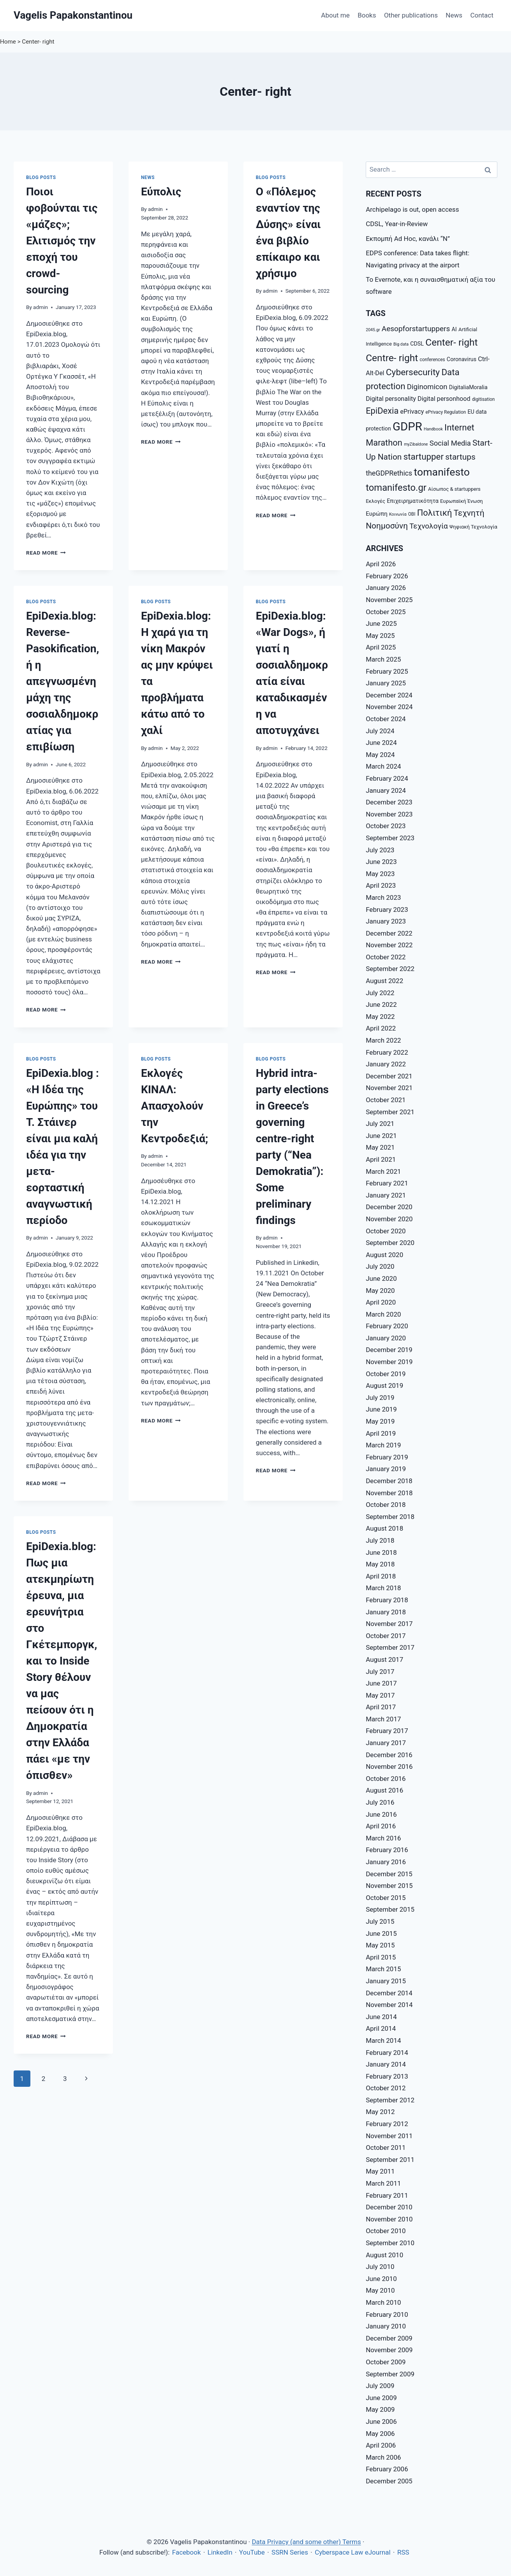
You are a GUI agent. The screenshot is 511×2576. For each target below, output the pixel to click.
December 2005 (389, 2481)
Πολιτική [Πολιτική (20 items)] (434, 513)
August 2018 (384, 1528)
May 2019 (380, 1421)
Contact (481, 15)
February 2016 (387, 1850)
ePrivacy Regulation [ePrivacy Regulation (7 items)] (446, 412)
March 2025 (383, 659)
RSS (403, 2552)
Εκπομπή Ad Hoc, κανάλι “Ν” (408, 238)
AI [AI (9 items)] (454, 329)
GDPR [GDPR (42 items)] (407, 426)
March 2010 (383, 2302)
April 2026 (381, 564)
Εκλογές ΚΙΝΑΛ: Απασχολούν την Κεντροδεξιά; (174, 1106)
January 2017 (386, 1743)
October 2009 (385, 2362)
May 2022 (380, 1016)
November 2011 (389, 2136)
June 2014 (381, 2017)
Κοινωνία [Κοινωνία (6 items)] (397, 514)
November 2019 (389, 1362)
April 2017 (381, 1707)
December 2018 (389, 1481)
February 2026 (387, 576)
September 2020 (390, 1243)
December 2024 (389, 695)
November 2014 (389, 2005)
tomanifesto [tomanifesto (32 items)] (442, 472)
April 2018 (381, 1576)
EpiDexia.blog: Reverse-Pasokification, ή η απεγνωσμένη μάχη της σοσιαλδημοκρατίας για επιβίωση (62, 681)
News (454, 15)
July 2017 (380, 1671)
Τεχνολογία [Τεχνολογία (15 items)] (428, 526)
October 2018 (385, 1504)
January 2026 (386, 588)
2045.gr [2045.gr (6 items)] (373, 329)
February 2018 (387, 1600)
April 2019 (381, 1433)
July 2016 (380, 1802)
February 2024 (387, 778)
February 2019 (387, 1457)
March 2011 (383, 2183)
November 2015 (389, 1885)
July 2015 (380, 1921)
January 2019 (386, 1469)
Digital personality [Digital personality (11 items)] (391, 398)
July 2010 (380, 2266)
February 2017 (387, 1731)
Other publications (411, 15)
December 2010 (389, 2207)
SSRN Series (289, 2552)
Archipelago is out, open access (412, 209)
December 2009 (389, 2338)
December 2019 (389, 1350)
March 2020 (383, 1314)
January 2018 (386, 1612)
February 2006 (387, 2469)
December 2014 (389, 1993)
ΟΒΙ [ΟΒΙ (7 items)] (412, 514)
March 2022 (383, 1040)
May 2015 (380, 1945)
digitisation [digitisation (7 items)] (483, 399)
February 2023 (387, 909)
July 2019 (380, 1397)
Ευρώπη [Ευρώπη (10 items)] (377, 513)
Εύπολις (161, 191)
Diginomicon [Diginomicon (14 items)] (427, 387)
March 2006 (383, 2457)
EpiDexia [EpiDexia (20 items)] (382, 411)
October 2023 (385, 826)
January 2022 (386, 1064)
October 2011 (385, 2147)
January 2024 (386, 790)
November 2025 (389, 600)
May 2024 (380, 755)
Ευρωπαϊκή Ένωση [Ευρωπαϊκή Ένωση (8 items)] (461, 501)
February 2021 (387, 1183)
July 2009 (380, 2386)
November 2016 (389, 1766)
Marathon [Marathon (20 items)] (384, 443)
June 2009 (381, 2398)
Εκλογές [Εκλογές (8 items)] (375, 501)
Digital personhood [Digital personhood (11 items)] (444, 398)
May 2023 (380, 874)
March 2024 (383, 766)
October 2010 (385, 2231)
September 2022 (390, 969)
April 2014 (381, 2028)
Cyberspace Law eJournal (353, 2552)
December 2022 (389, 933)
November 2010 (389, 2219)
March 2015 (383, 1969)
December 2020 (389, 1207)
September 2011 (390, 2159)
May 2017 (380, 1695)
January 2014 (386, 2064)
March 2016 (383, 1838)
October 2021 (385, 1100)
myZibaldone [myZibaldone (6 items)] (416, 444)
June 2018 (381, 1552)
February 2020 (387, 1326)
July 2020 (380, 1266)
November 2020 (389, 1219)
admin (40, 307)
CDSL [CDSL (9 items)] (417, 344)
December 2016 (389, 1755)
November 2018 (389, 1493)
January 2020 (386, 1338)
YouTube (252, 2552)
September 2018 (390, 1517)
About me (335, 15)
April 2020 (381, 1302)
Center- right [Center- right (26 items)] (451, 342)
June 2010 (381, 2279)
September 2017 (390, 1647)
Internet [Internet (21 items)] (459, 427)
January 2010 (386, 2326)
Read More (46, 553)
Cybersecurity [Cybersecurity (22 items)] (413, 372)
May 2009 (380, 2409)
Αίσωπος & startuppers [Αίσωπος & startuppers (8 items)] (454, 489)
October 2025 (385, 612)
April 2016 (381, 1826)
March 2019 (383, 1445)
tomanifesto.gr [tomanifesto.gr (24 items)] (396, 487)
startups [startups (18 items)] (460, 457)
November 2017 (389, 1624)
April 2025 (381, 647)
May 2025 (380, 635)
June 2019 (381, 1409)
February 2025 (387, 671)
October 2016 (385, 1778)
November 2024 (389, 707)
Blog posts (41, 177)
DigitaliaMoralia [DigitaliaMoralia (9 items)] (468, 387)
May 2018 (380, 1564)
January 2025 (386, 683)
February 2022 (387, 1052)
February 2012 (387, 2124)
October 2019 (385, 1374)
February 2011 (387, 2195)
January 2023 (386, 921)
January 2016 (386, 1862)
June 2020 (381, 1278)
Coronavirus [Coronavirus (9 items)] (461, 359)
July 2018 (380, 1540)
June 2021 (381, 1136)
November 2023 (389, 814)
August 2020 (384, 1255)
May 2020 (380, 1290)
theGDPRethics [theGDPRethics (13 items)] (389, 473)
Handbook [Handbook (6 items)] (433, 429)
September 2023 (390, 838)
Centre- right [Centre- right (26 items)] (392, 357)
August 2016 (384, 1790)
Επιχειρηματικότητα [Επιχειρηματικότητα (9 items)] (413, 501)
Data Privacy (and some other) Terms (306, 2542)
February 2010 (387, 2314)
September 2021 (390, 1112)
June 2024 (381, 742)
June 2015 (381, 1933)
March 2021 (383, 1171)
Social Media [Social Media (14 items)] (450, 443)
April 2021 (381, 1159)
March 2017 (383, 1719)
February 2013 (387, 2076)
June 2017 (381, 1683)
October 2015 (385, 1898)
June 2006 (381, 2421)
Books (367, 15)
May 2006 (380, 2433)
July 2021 (380, 1123)
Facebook (186, 2552)
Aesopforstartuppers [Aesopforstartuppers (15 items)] (416, 328)
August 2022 (384, 981)
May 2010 (380, 2290)
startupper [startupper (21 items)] (424, 456)
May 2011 (380, 2171)
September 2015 (390, 1909)
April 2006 (381, 2445)
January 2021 (386, 1195)
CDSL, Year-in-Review (397, 224)
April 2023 (381, 885)
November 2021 (389, 1088)
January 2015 (386, 1981)
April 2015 (381, 1957)
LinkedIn (220, 2552)
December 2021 (389, 1076)
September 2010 (390, 2243)
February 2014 (387, 2052)
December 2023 (389, 802)
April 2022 (381, 1028)
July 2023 (380, 850)
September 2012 (390, 2100)
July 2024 (380, 731)
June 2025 (381, 623)
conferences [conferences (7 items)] (432, 359)
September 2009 (390, 2374)
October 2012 (385, 2088)
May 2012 (380, 2112)
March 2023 (383, 897)
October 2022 (385, 957)
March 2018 (383, 1588)
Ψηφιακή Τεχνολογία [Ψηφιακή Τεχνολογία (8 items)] (473, 527)
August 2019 (384, 1385)
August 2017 (384, 1659)
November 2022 (389, 945)
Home (8, 41)
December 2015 (389, 1874)
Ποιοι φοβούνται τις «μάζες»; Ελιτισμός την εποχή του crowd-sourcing (61, 240)
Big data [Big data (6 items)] (401, 344)
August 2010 (384, 2255)
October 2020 (385, 1231)
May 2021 (380, 1147)
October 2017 (385, 1636)
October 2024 (385, 719)
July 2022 (380, 993)
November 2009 (389, 2350)
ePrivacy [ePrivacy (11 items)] (412, 411)
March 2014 (383, 2040)
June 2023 (381, 862)
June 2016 (381, 1814)
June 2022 (381, 1004)
